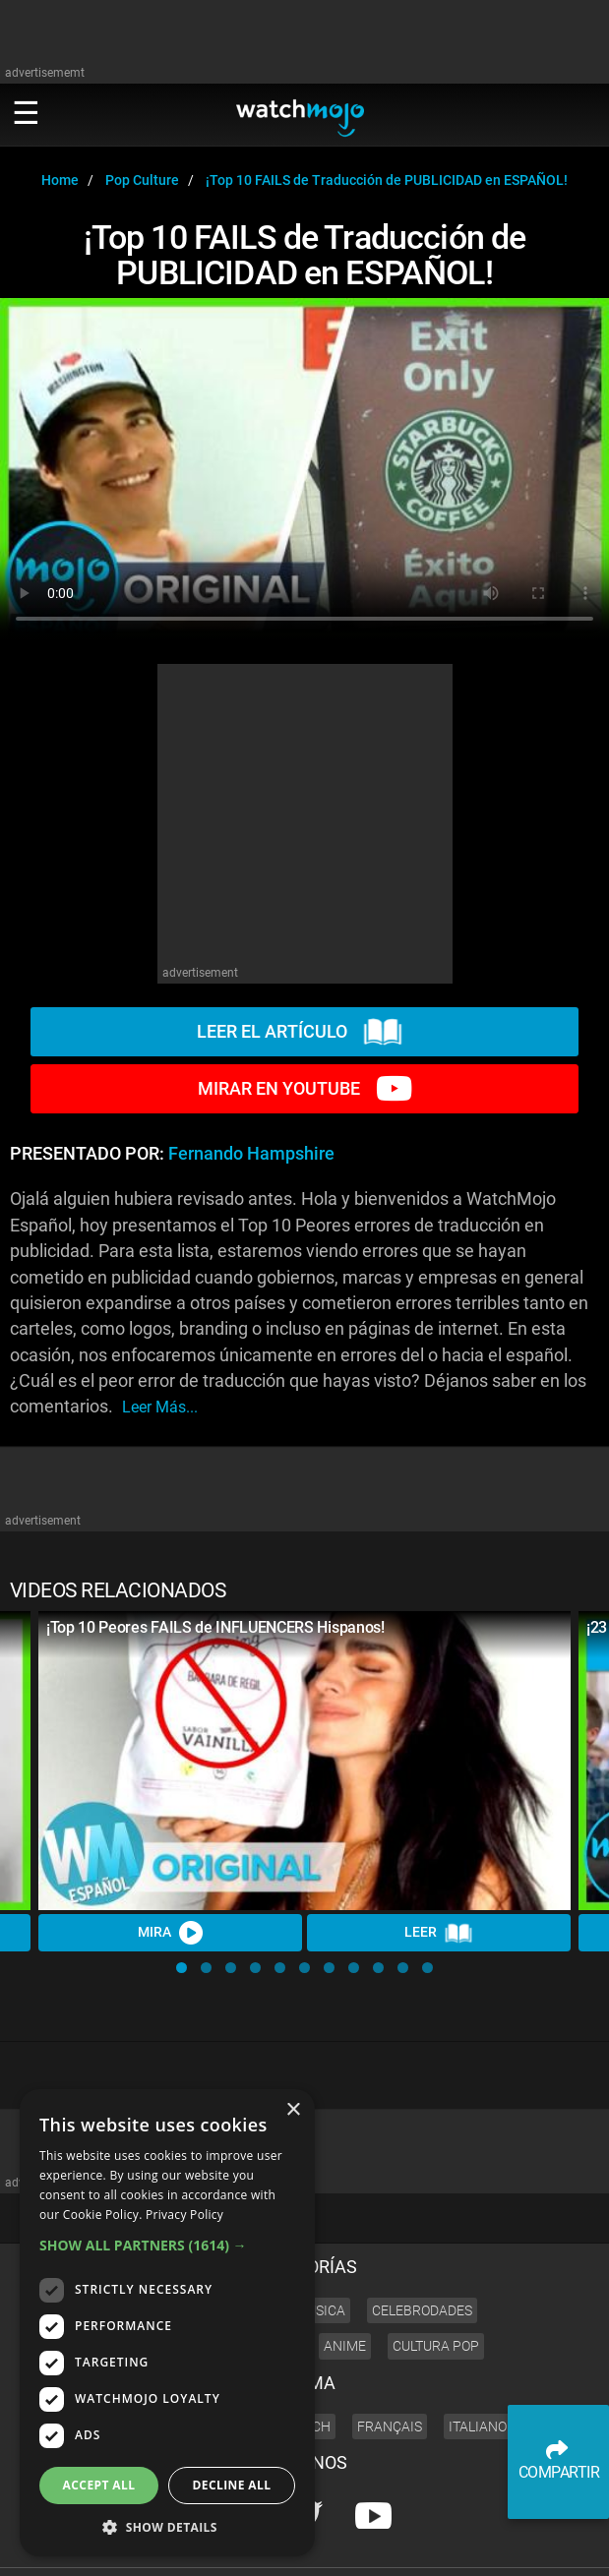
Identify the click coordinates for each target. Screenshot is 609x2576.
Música (320, 2243)
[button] (181, 1967)
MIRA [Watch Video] (170, 1933)
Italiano (478, 2359)
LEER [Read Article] (438, 1934)
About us (479, 2520)
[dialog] (167, 2322)
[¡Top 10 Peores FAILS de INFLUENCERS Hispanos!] (304, 1760)
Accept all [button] (99, 2485)
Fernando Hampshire (251, 1154)
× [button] (292, 2110)
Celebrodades (422, 2243)
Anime (345, 2280)
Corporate (416, 2520)
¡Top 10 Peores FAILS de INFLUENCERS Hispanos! (215, 1627)
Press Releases (338, 2520)
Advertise (540, 2520)
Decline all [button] (232, 2485)
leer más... (160, 1407)
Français (389, 2359)
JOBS (592, 2520)
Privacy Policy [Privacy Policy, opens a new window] (184, 2214)
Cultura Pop (436, 2280)
